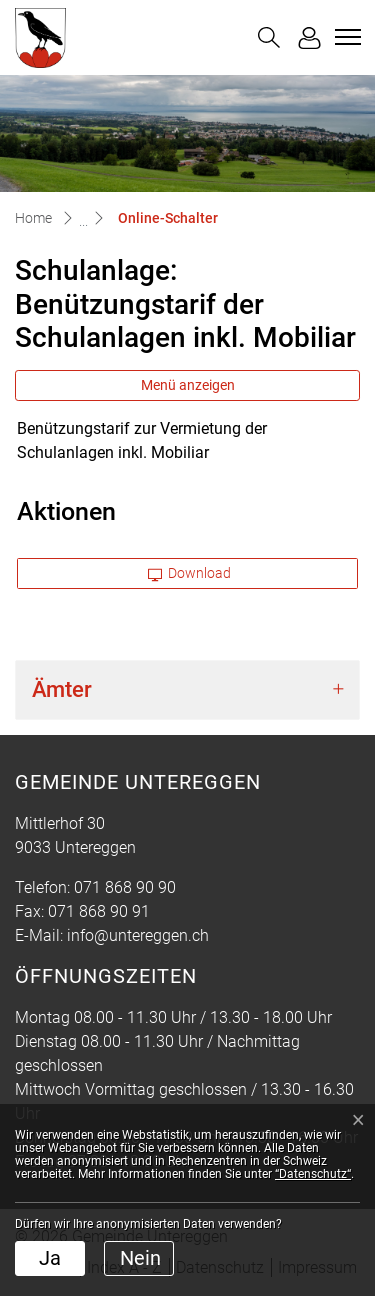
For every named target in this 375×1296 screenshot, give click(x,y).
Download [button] (190, 573)
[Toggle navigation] (345, 37)
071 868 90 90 (125, 887)
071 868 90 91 (99, 911)
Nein (140, 1258)
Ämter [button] (62, 689)
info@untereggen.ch (138, 935)
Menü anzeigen (188, 385)
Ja (50, 1258)
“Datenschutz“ (313, 1174)
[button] (269, 37)
